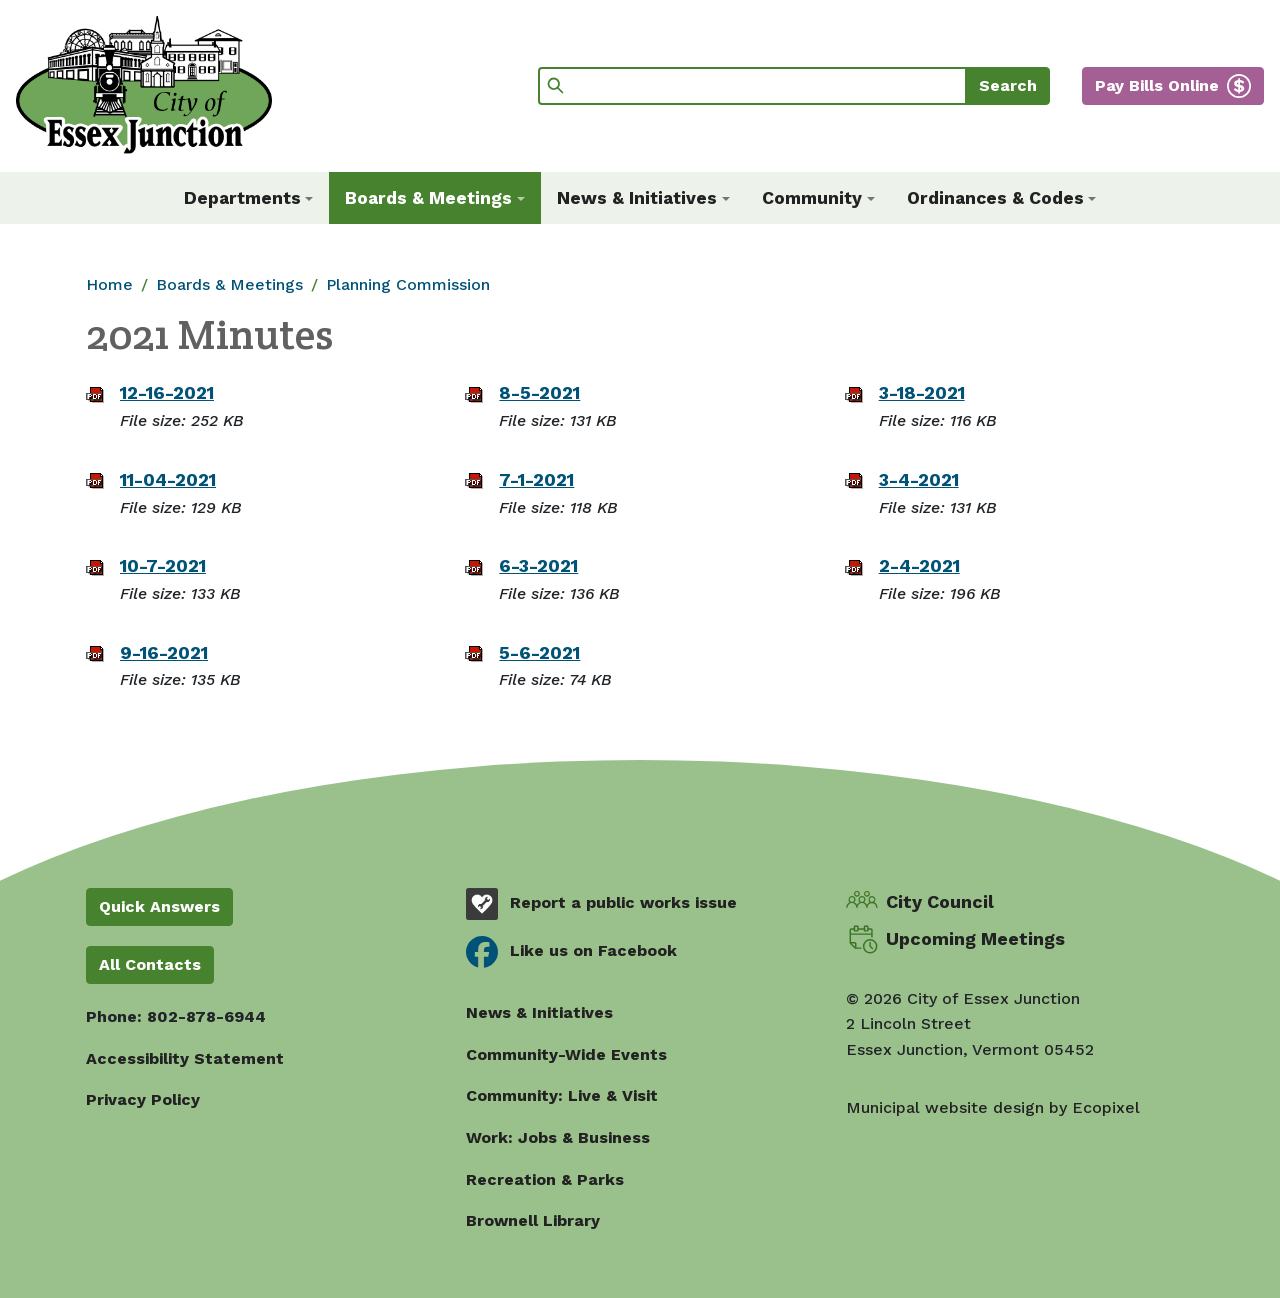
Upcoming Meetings (975, 938)
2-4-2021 (919, 565)
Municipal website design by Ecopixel (993, 1107)
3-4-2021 (919, 479)
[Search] (752, 86)
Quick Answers (159, 906)
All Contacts (150, 964)
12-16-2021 (167, 392)
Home (109, 284)
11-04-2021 (168, 479)
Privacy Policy (143, 1099)
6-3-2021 (538, 565)
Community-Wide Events (566, 1054)
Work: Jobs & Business (558, 1137)
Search (1008, 85)
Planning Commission (408, 284)
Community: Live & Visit (562, 1095)
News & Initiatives (539, 1012)
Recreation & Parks (545, 1179)
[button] (249, 198)
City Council (940, 901)
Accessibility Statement (185, 1058)
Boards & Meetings (229, 284)
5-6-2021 (539, 652)
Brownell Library (533, 1220)
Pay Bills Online (1157, 85)
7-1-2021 (536, 479)
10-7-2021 (163, 565)
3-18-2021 (922, 392)
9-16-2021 (164, 652)
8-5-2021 (539, 392)
